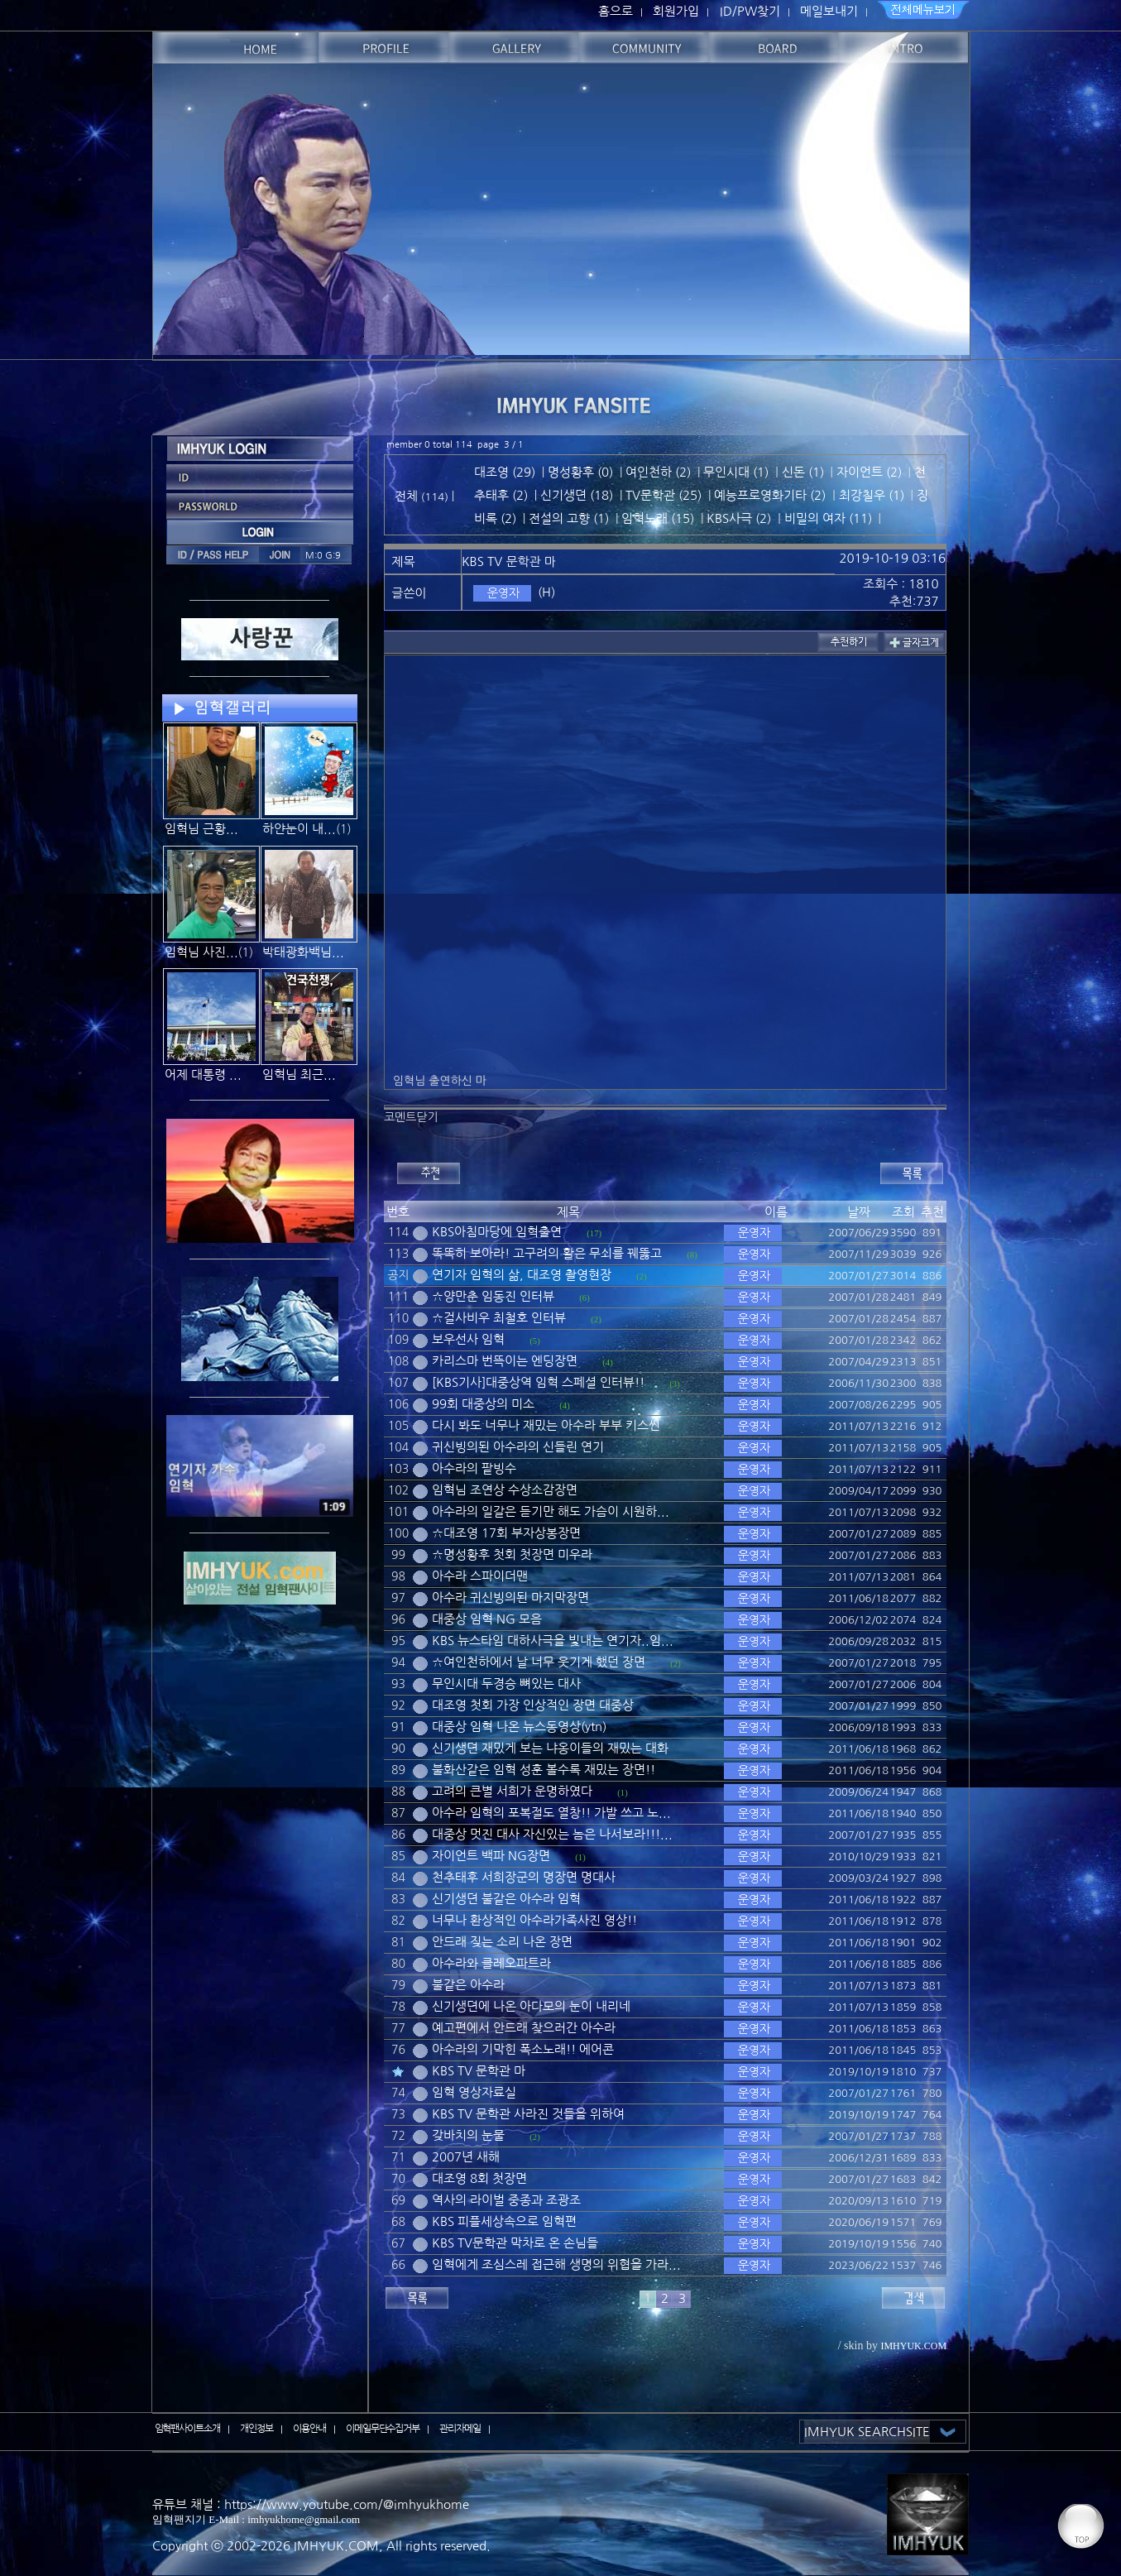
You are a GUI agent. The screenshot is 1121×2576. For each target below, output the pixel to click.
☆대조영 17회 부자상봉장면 (506, 1533)
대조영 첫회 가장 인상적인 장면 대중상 (533, 1705)
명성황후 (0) (580, 472)
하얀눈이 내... (299, 829)
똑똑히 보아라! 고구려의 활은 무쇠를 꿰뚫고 (547, 1253)
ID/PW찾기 (750, 11)
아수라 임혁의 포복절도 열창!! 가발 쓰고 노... (551, 1812)
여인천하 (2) (658, 472)
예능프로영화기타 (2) (770, 495)
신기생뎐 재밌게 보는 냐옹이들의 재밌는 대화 (550, 1748)
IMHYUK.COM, (338, 2546)
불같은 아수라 (468, 1985)
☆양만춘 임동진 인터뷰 (493, 1296)
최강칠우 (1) (871, 495)
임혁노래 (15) (657, 518)
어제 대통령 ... (203, 1074)
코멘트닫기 (411, 1117)
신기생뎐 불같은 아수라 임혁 (506, 1898)
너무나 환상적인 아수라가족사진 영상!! (534, 1920)
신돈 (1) (803, 472)
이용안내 (309, 2429)
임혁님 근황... (201, 829)
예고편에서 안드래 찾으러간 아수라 (524, 2028)
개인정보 (256, 2429)
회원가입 (676, 11)
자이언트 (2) (869, 472)
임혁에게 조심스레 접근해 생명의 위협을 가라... (556, 2264)
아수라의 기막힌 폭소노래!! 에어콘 (523, 2049)
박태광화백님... (303, 952)
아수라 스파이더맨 (480, 1576)
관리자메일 (460, 2429)
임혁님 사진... (201, 952)
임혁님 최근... (299, 1074)
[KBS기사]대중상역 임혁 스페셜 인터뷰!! (538, 1382)
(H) (546, 592)
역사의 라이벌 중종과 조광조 (506, 2200)
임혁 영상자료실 (474, 2092)
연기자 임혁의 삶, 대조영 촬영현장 (521, 1275)
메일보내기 (829, 11)
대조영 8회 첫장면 (479, 2178)
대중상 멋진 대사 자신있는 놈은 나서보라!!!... (552, 1834)
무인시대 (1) (736, 472)
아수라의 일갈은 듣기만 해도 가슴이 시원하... (550, 1511)
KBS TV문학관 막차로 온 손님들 (515, 2243)
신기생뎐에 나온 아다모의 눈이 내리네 (531, 2006)
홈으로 (615, 11)
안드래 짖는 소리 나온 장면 (502, 1942)
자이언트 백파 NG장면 (491, 1855)
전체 (408, 496)
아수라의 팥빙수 (474, 1468)
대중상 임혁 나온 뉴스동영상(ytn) (519, 1726)
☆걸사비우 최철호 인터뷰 (499, 1318)
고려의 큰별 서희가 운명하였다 (512, 1791)
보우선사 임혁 (468, 1339)
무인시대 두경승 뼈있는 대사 (506, 1683)
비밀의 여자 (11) (828, 518)
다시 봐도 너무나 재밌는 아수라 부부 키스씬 (546, 1425)
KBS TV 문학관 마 (478, 2071)
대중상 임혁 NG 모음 (487, 1619)
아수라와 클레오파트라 (491, 1963)
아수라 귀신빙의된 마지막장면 (510, 1597)
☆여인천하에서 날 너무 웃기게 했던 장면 (538, 1662)
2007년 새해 (466, 2157)
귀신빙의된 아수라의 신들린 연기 (518, 1447)
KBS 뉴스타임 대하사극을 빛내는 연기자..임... (552, 1640)
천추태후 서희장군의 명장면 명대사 (524, 1877)
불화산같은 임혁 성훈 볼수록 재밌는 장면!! (543, 1769)
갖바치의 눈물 (468, 2135)
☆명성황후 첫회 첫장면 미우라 (512, 1554)
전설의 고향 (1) (569, 518)
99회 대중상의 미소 (483, 1404)
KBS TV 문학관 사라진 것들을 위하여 (528, 2114)
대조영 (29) (504, 472)
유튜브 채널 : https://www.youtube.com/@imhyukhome (310, 2504)
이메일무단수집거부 (383, 2429)
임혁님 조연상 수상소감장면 (504, 1490)
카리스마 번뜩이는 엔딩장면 (504, 1361)
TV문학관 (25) (663, 495)
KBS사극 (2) (739, 518)
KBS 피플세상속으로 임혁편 (504, 2221)
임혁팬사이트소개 (188, 2429)
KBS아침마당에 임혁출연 (497, 1232)
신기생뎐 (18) (576, 495)
